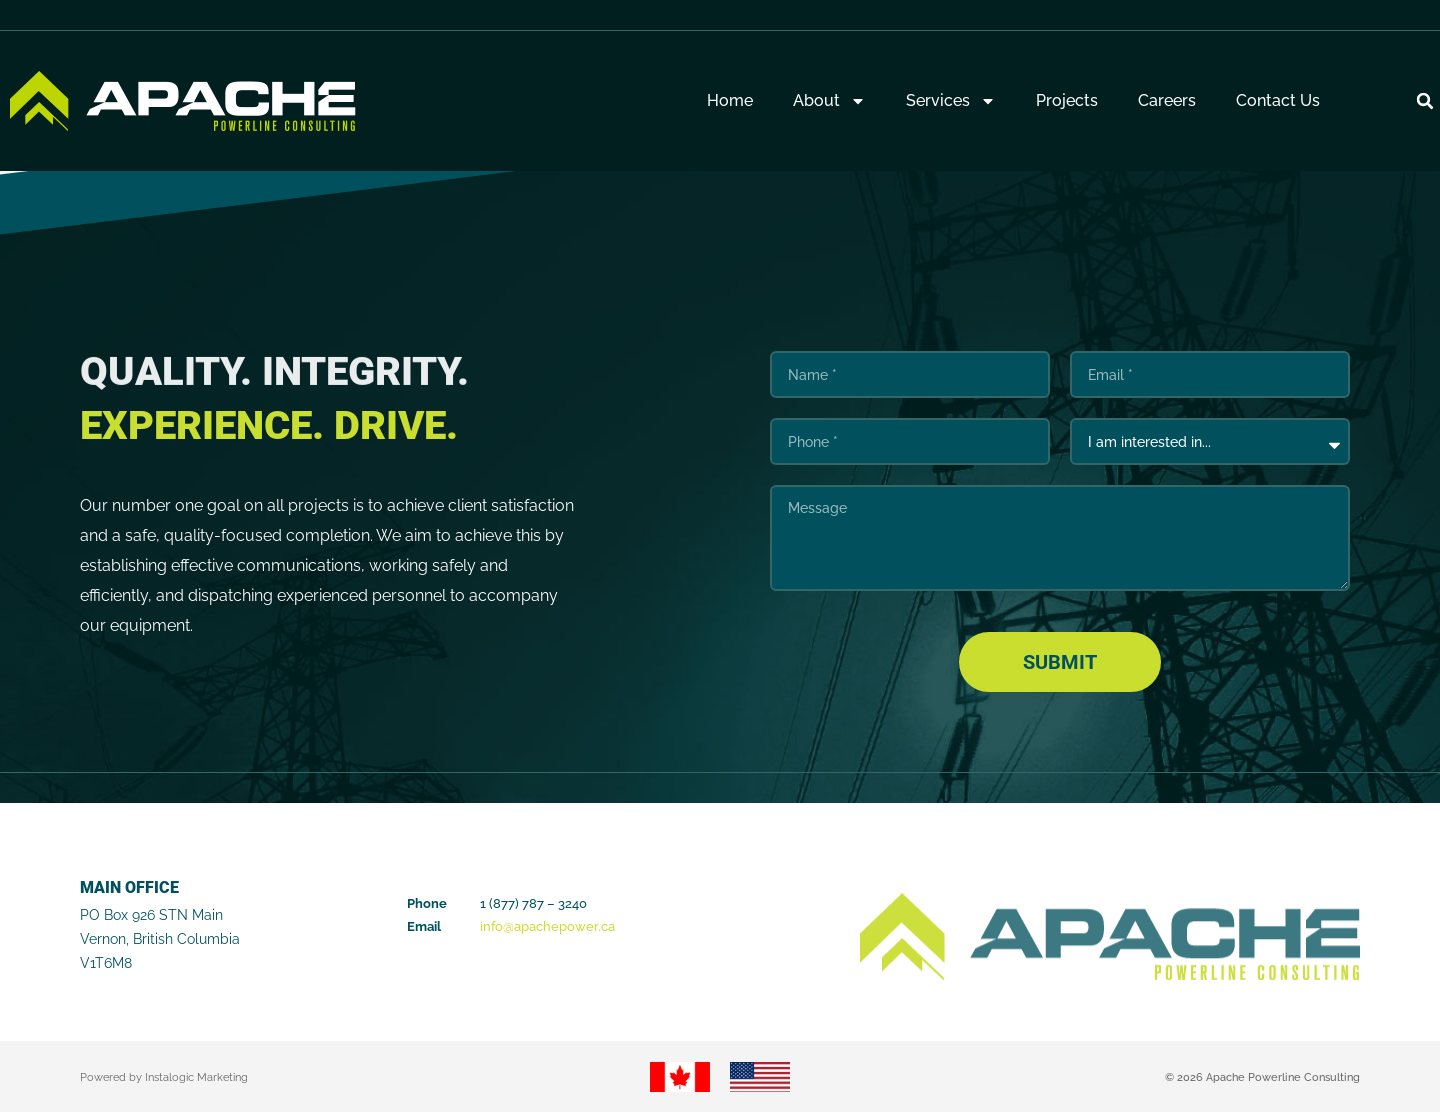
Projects (1067, 100)
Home (730, 100)
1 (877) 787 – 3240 (533, 903)
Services (951, 101)
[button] (1425, 101)
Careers (1167, 100)
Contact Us (1278, 100)
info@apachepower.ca (547, 926)
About (829, 101)
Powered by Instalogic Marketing (164, 1077)
